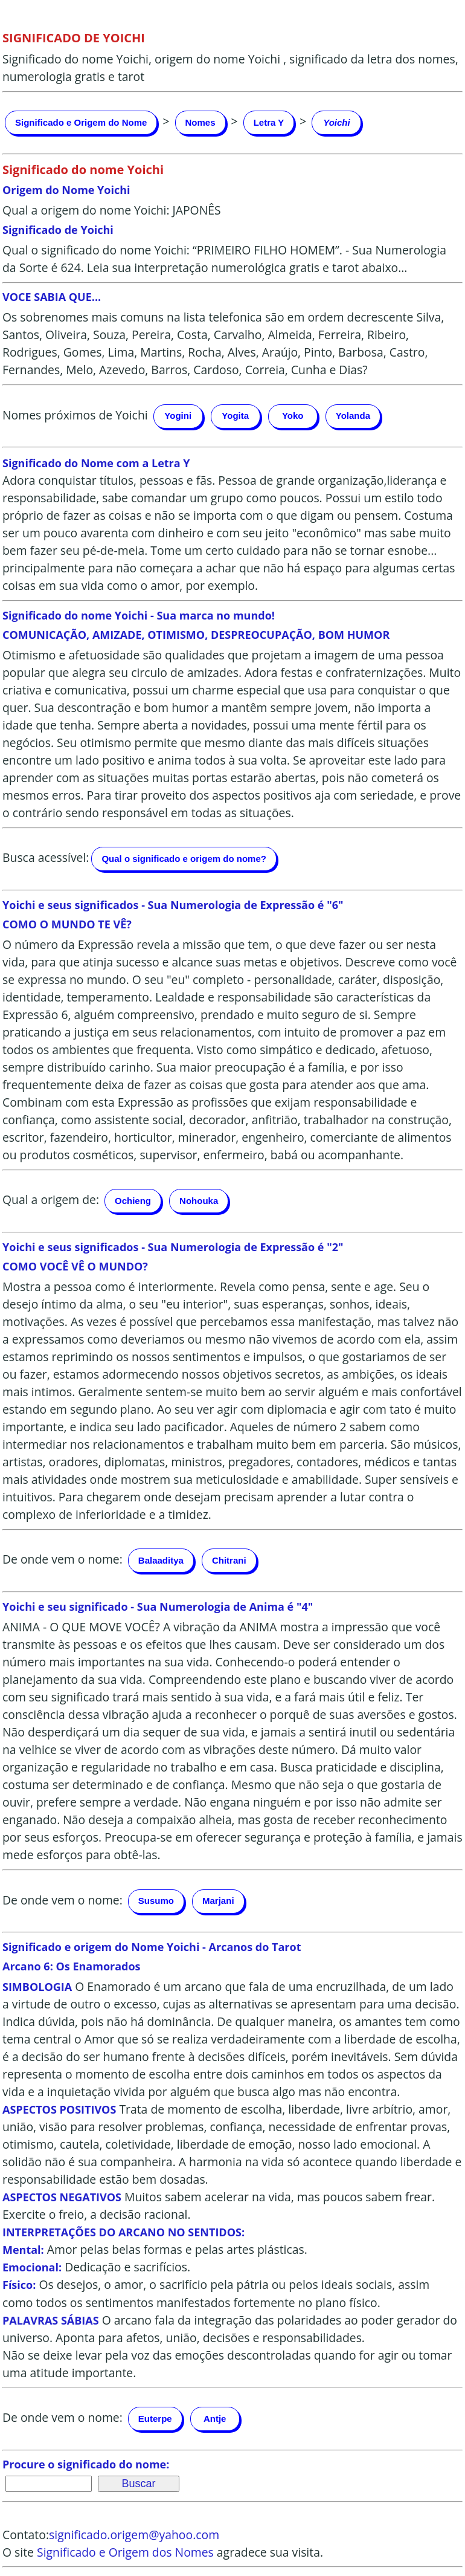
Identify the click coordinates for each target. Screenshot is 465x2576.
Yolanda (353, 415)
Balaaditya (161, 1560)
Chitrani (229, 1560)
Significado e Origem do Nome (81, 122)
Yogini (177, 415)
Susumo (156, 1900)
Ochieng (133, 1201)
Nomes (200, 122)
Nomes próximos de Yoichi (75, 415)
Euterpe (155, 2418)
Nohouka (198, 1201)
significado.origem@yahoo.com (134, 2534)
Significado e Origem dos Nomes (125, 2552)
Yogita (235, 415)
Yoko (293, 415)
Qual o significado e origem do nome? (183, 858)
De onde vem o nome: (62, 1560)
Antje (215, 2418)
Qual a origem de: (50, 1200)
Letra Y (269, 122)
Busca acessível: (45, 857)
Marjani (218, 1900)
